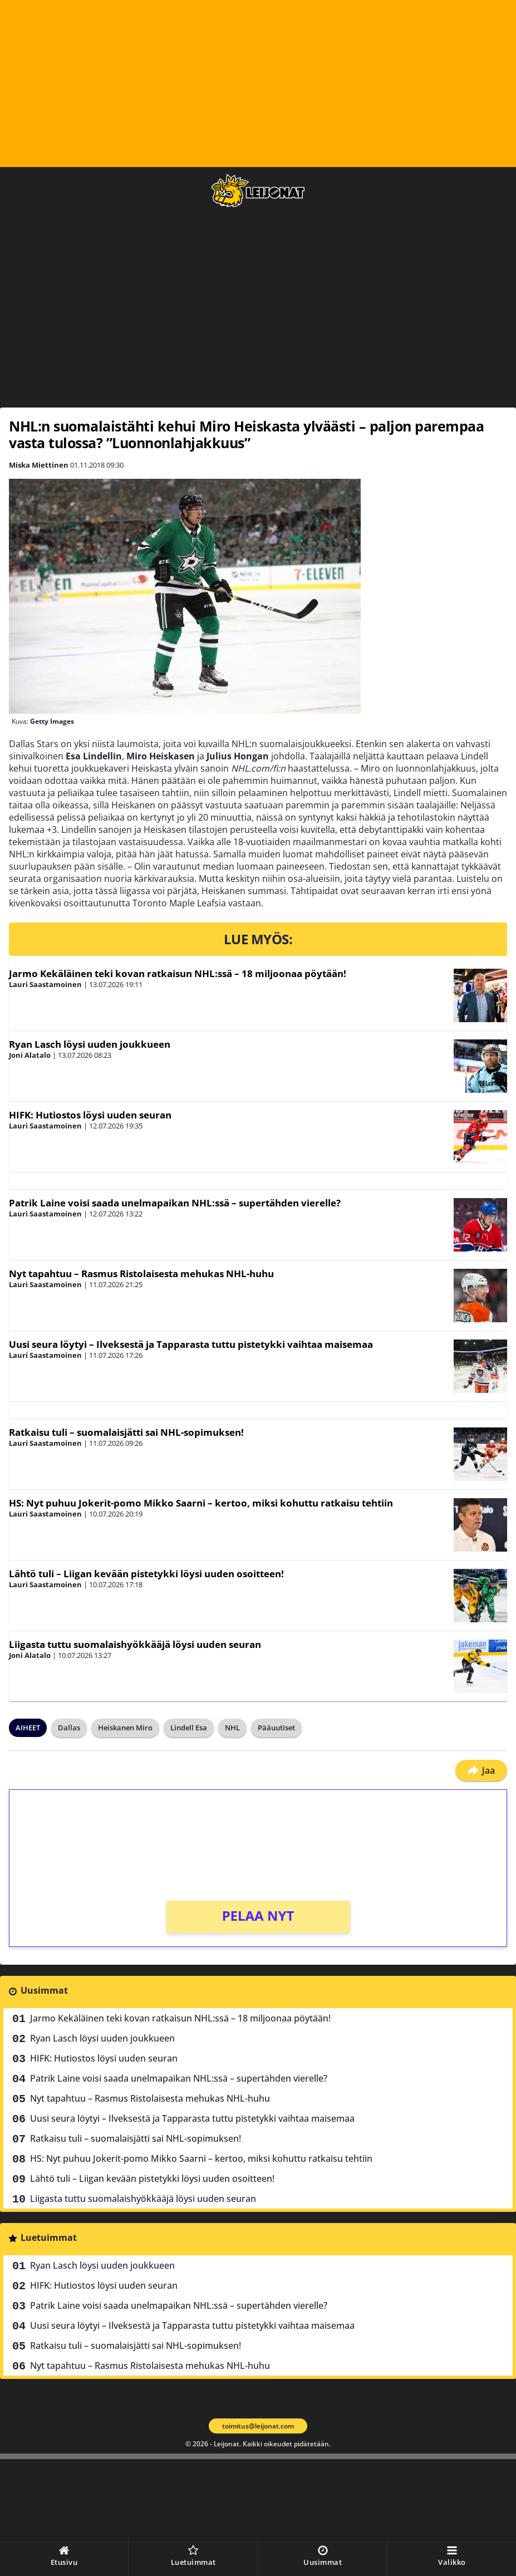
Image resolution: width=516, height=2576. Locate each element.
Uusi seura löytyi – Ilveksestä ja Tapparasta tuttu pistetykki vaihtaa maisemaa (191, 1344)
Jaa (481, 1770)
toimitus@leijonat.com (258, 2426)
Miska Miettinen (38, 465)
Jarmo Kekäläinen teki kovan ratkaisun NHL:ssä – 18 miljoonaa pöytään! (177, 973)
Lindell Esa (188, 1728)
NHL (232, 1728)
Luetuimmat (49, 2237)
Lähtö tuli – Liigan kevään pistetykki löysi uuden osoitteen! (146, 1573)
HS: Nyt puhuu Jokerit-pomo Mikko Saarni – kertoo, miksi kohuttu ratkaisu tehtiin (201, 1502)
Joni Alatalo (30, 1055)
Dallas (69, 1728)
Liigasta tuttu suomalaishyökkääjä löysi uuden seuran (135, 1644)
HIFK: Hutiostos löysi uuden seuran (90, 1114)
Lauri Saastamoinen (45, 984)
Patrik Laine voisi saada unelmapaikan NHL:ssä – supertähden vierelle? (175, 1202)
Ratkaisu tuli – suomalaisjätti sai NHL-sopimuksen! (126, 1432)
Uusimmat (44, 1990)
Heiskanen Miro (125, 1728)
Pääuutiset (276, 1728)
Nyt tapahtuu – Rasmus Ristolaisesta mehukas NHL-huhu (141, 1273)
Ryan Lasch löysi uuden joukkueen (89, 1044)
